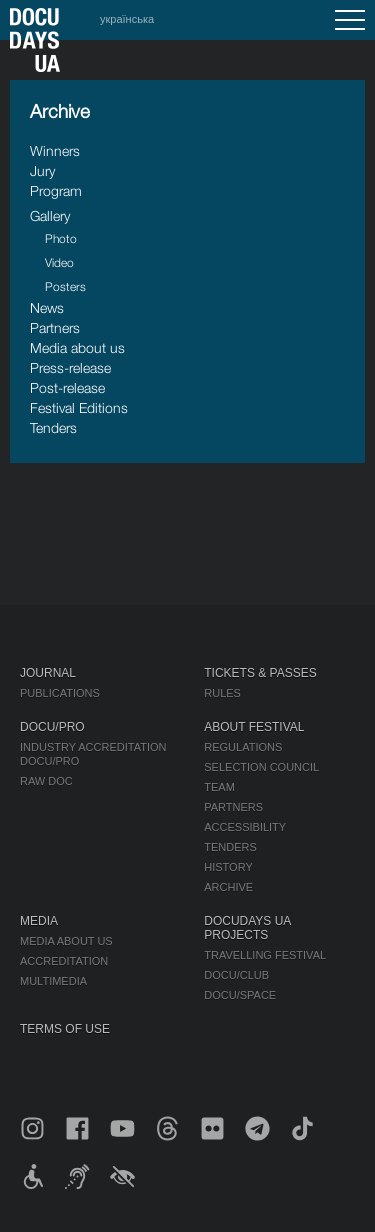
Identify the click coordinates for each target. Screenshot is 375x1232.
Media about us (77, 347)
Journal (48, 673)
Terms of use (65, 1029)
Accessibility (245, 827)
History (228, 867)
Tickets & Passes (260, 673)
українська (127, 19)
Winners (55, 150)
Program (56, 190)
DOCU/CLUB (236, 975)
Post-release (67, 387)
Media (39, 921)
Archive (228, 887)
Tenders (53, 427)
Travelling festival (265, 955)
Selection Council (261, 767)
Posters (65, 286)
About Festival (254, 727)
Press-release (70, 367)
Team (219, 787)
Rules (222, 693)
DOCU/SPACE (240, 995)
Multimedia (53, 981)
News (47, 307)
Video (59, 262)
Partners (55, 327)
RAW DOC (46, 781)
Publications (60, 693)
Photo (61, 238)
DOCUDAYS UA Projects (247, 928)
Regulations (243, 747)
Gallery (50, 215)
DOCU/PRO (52, 727)
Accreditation (64, 961)
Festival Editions (79, 407)
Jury (42, 170)
